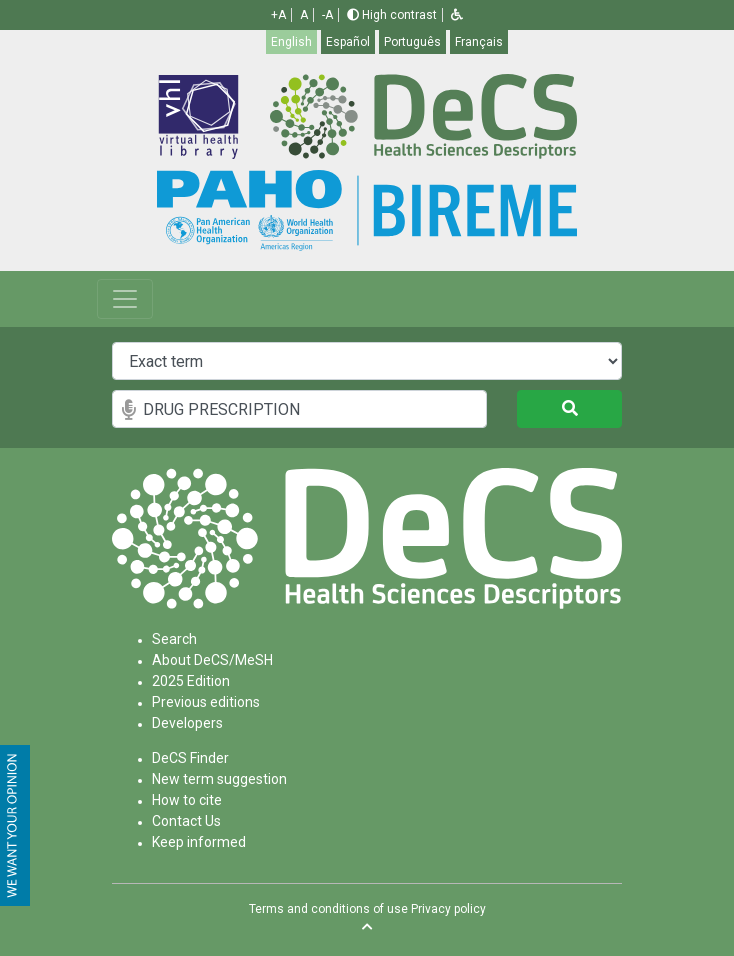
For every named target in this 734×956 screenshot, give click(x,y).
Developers (187, 723)
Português (412, 42)
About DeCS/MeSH (212, 660)
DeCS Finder (190, 758)
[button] (457, 15)
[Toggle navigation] (125, 299)
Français (479, 42)
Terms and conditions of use (328, 909)
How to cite (187, 800)
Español (348, 42)
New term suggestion (219, 779)
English (291, 42)
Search (174, 639)
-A (327, 15)
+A (278, 15)
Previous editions (206, 702)
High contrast (392, 15)
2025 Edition (191, 681)
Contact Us (186, 821)
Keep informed (199, 842)
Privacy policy (448, 909)
